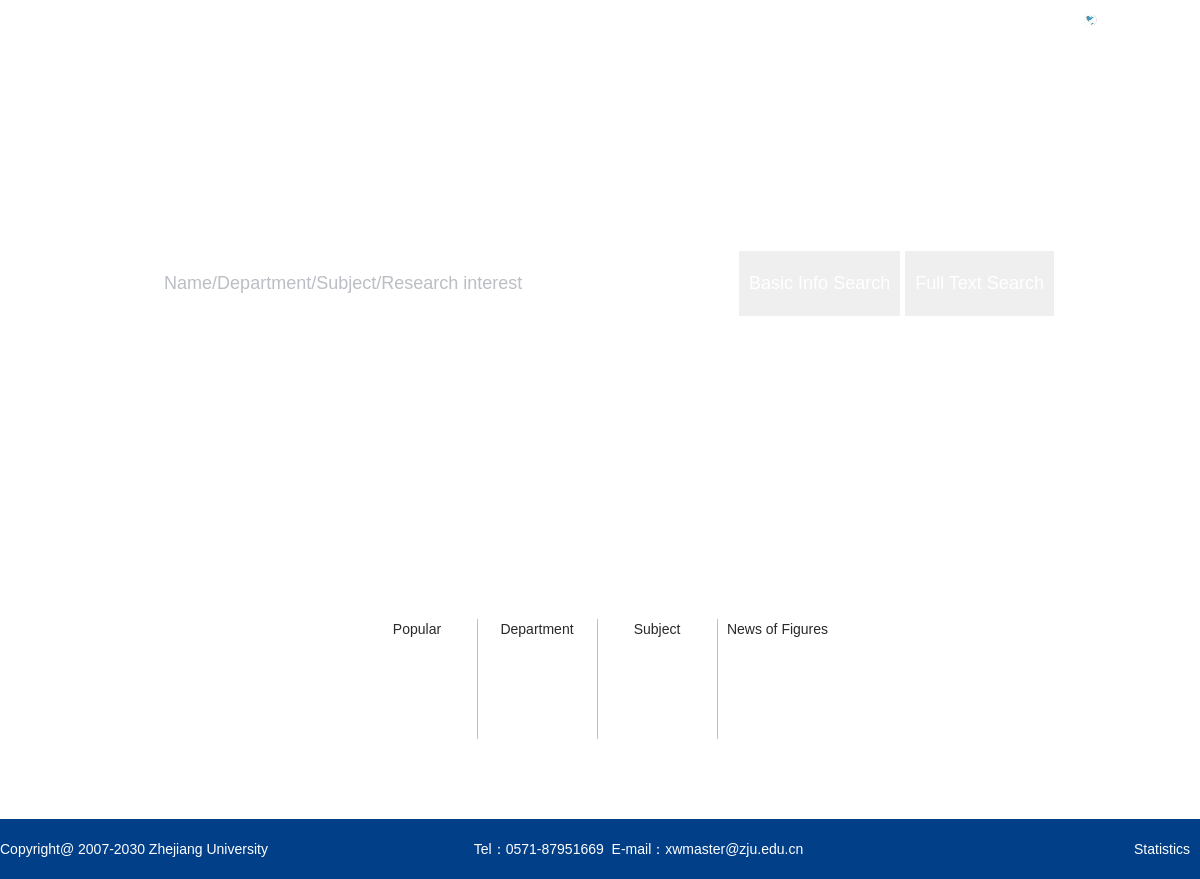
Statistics (1162, 849)
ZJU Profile (943, 106)
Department (536, 629)
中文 (1120, 19)
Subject (657, 629)
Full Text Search (979, 283)
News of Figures (777, 629)
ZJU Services (1070, 106)
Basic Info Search (819, 283)
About (1179, 106)
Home (842, 106)
